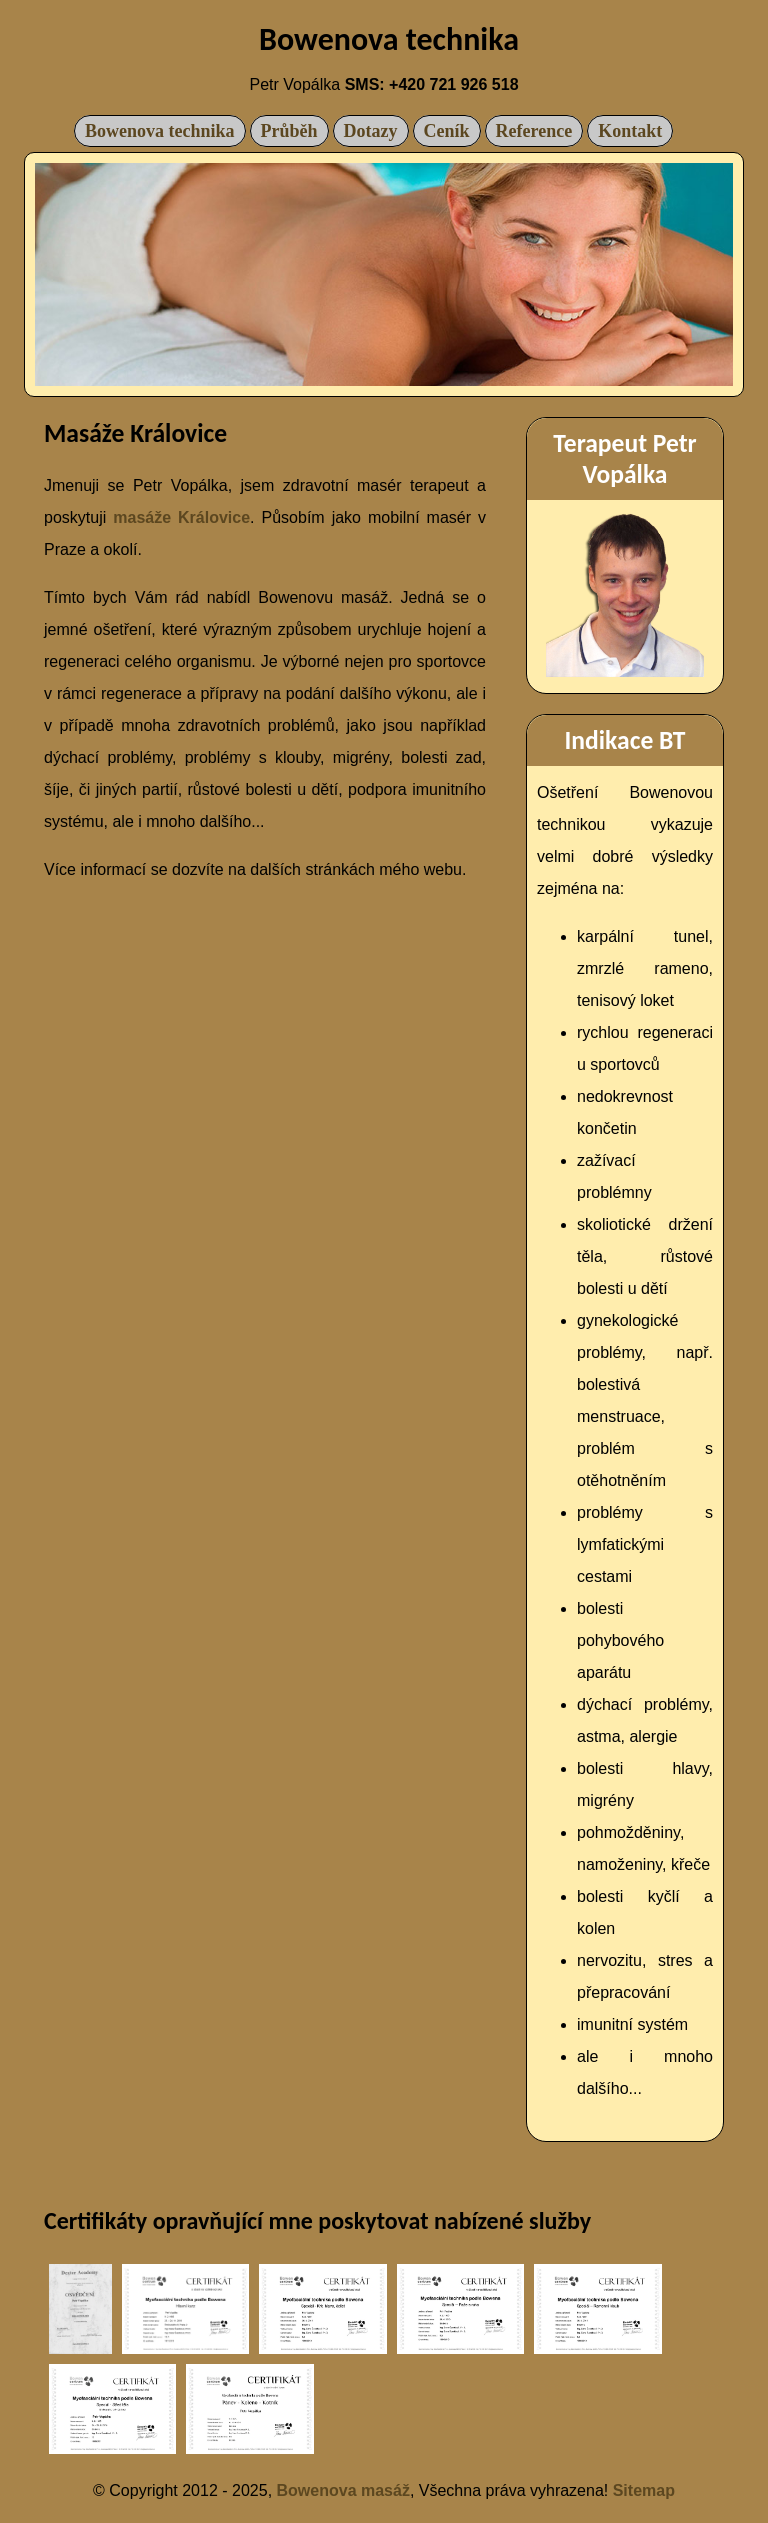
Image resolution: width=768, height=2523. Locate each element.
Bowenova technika (160, 131)
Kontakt (630, 131)
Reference (534, 131)
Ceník (447, 131)
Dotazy (371, 131)
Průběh (289, 131)
